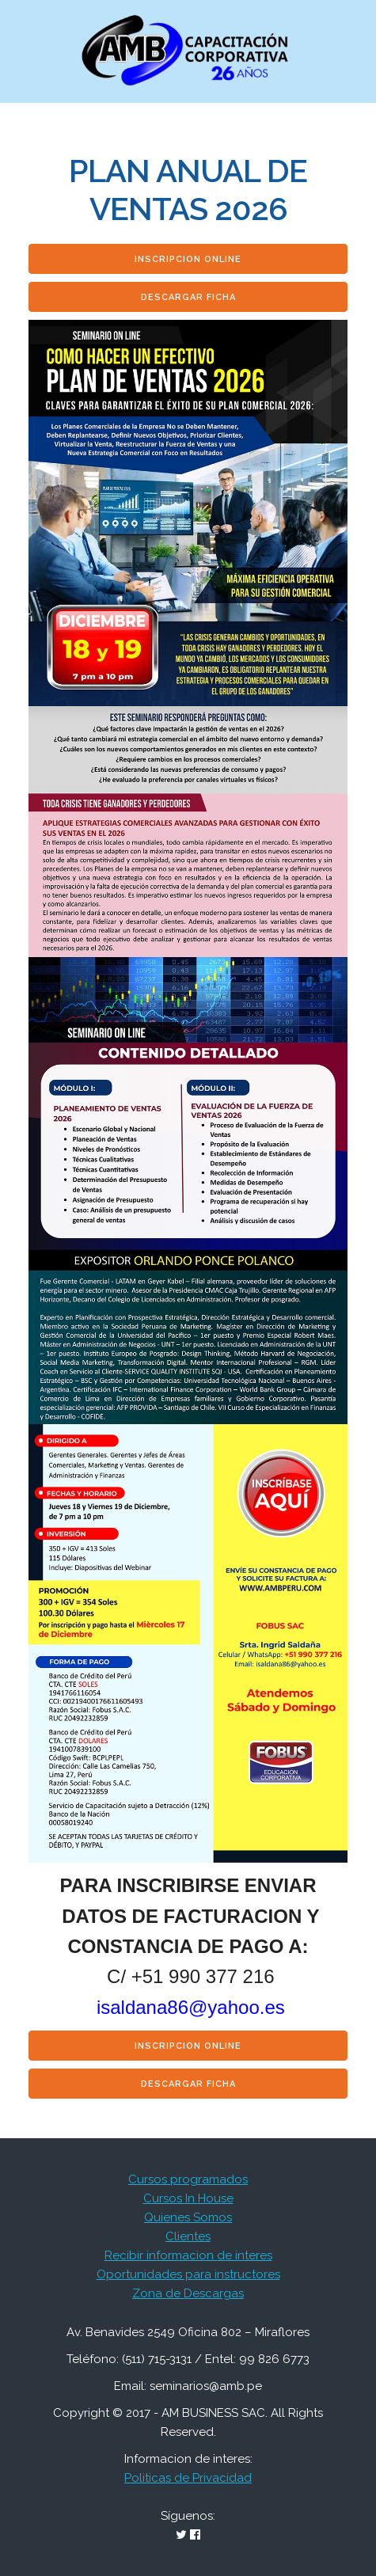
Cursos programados (188, 2179)
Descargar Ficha (188, 297)
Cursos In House (188, 2198)
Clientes (188, 2236)
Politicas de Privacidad (188, 2478)
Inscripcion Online (188, 259)
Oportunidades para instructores (188, 2274)
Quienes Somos (188, 2217)
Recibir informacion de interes (188, 2255)
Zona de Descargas (188, 2293)
